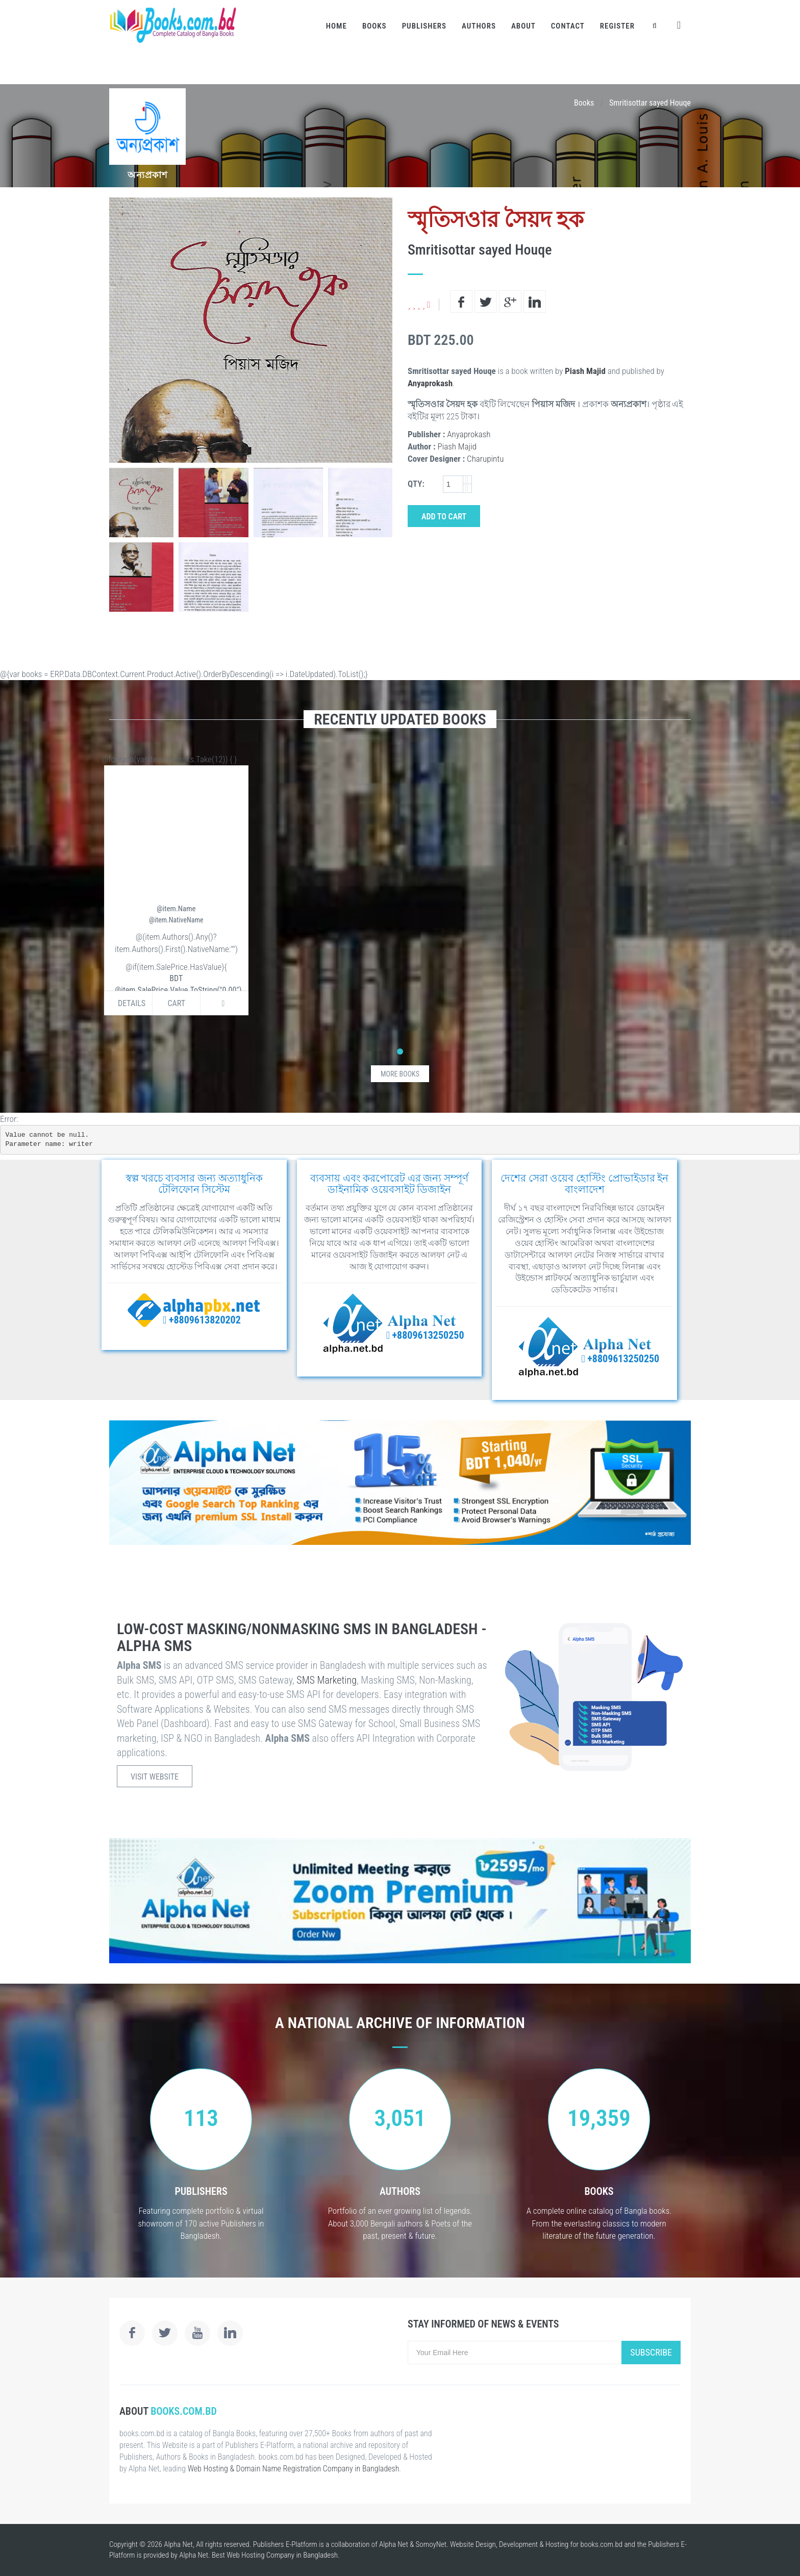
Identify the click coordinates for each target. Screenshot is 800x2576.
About (523, 26)
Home (336, 26)
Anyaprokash (430, 383)
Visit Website (155, 1777)
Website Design (473, 2544)
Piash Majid (585, 371)
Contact (568, 26)
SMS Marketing (326, 1680)
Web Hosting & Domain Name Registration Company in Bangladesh (293, 2468)
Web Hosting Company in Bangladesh (282, 2555)
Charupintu (485, 459)
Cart (176, 1003)
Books (374, 26)
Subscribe (651, 2352)
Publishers (424, 26)
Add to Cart (443, 516)
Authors (479, 26)
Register (617, 26)
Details (131, 1003)
